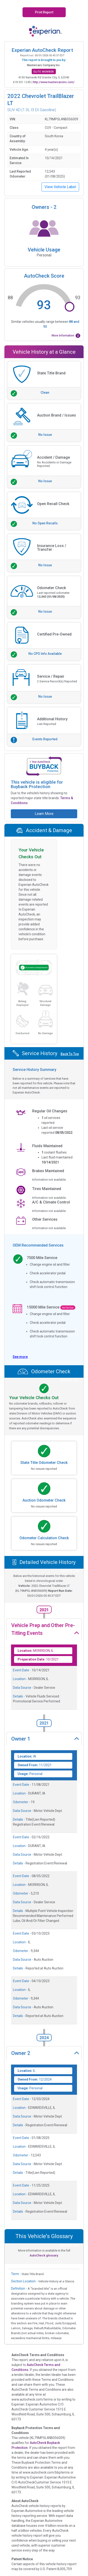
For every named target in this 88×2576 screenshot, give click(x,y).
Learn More (44, 813)
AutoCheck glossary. (44, 2255)
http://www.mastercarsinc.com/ (54, 82)
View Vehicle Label (60, 187)
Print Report (44, 12)
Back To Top (70, 839)
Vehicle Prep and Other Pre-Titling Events (43, 1629)
